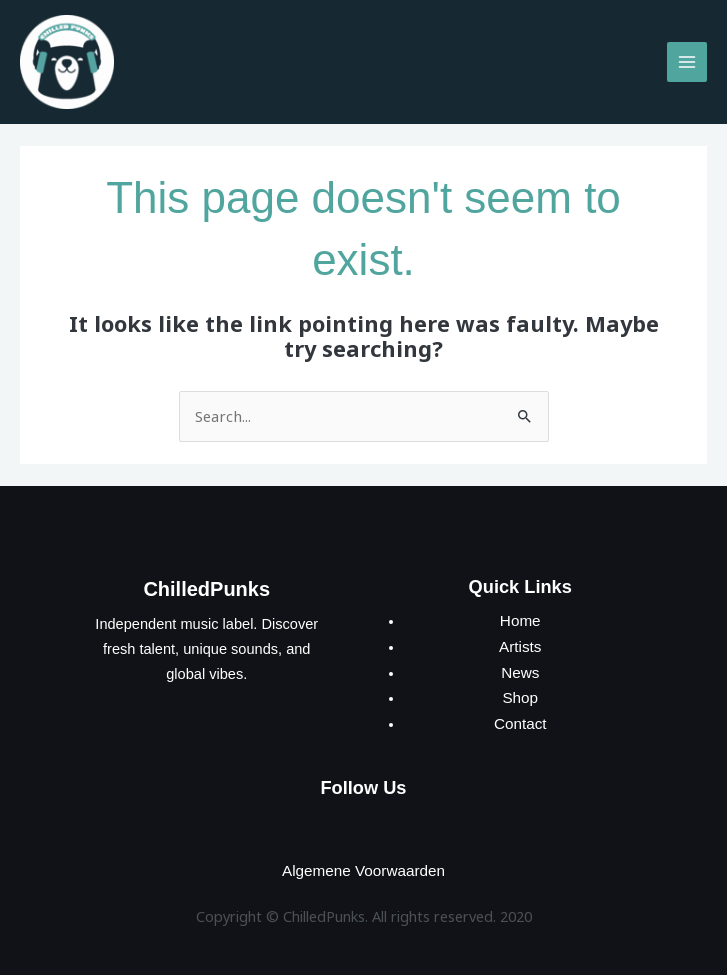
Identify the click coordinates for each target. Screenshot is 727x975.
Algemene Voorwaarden (364, 858)
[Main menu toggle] (687, 59)
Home (520, 614)
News (520, 664)
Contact (520, 713)
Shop (520, 689)
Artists (520, 639)
